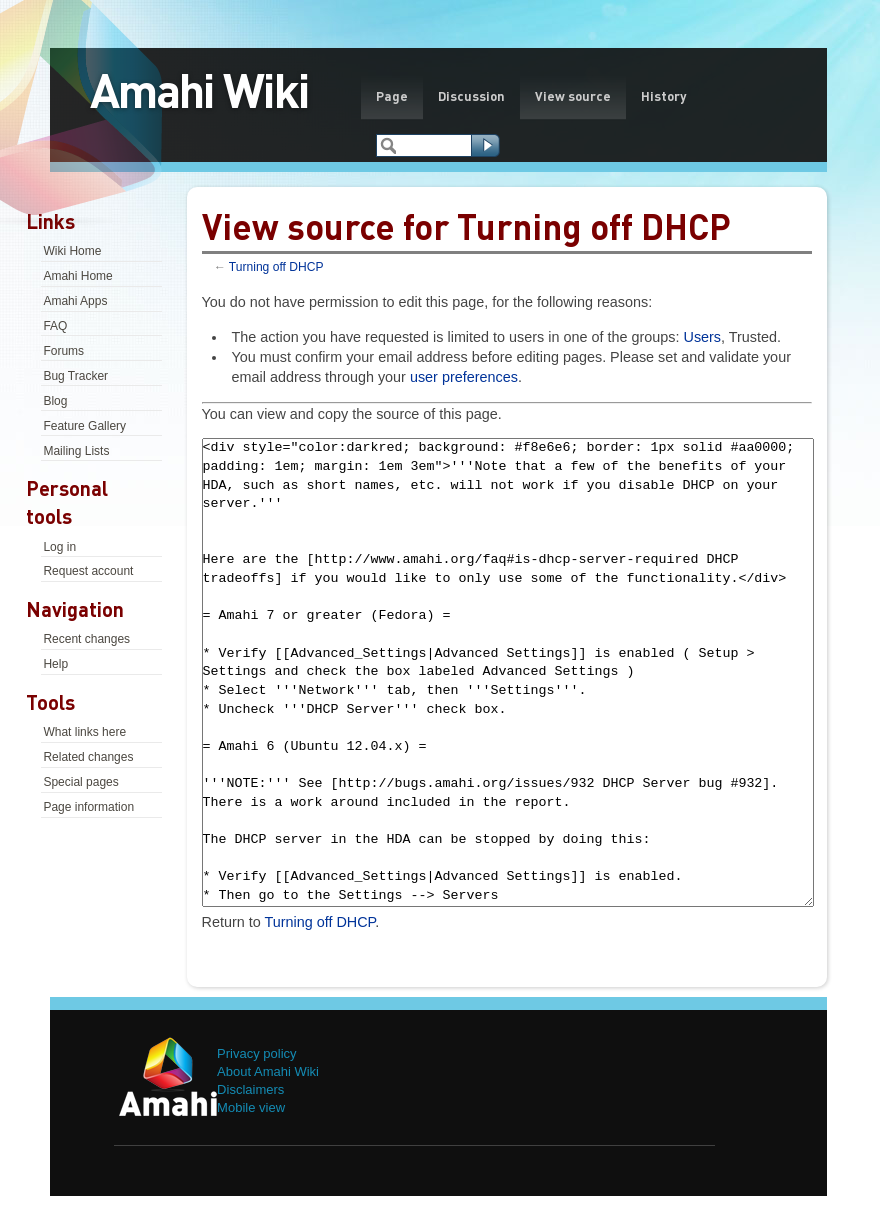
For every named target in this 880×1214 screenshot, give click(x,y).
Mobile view (251, 1107)
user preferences (464, 377)
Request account (88, 571)
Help (55, 664)
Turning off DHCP (276, 267)
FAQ (55, 326)
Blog (55, 401)
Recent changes (86, 639)
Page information (88, 807)
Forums (63, 351)
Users (702, 337)
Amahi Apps (75, 301)
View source (573, 96)
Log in (59, 547)
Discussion (471, 96)
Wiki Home (72, 251)
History (663, 96)
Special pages (80, 782)
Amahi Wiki (199, 89)
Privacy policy (256, 1053)
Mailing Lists (76, 451)
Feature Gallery (84, 426)
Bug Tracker (75, 376)
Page (392, 96)
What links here (84, 732)
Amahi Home (77, 276)
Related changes (88, 757)
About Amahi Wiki (268, 1071)
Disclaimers (250, 1089)
